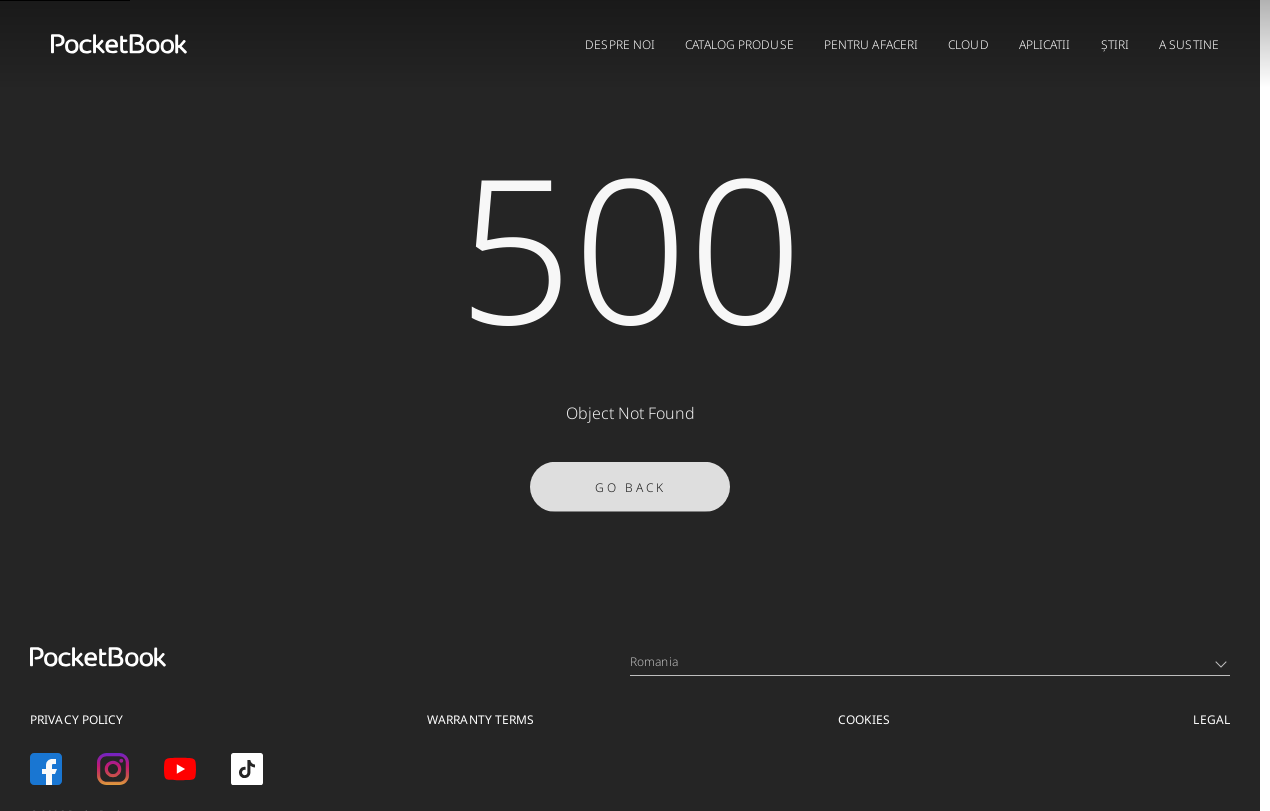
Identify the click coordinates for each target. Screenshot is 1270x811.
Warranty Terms (480, 719)
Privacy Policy (76, 719)
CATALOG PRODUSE (739, 44)
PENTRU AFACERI (871, 44)
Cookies (864, 719)
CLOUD (968, 44)
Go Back (630, 490)
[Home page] (119, 44)
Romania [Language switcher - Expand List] (928, 661)
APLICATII (1045, 44)
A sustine (1189, 44)
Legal (1211, 719)
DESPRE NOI (620, 44)
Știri (1115, 44)
